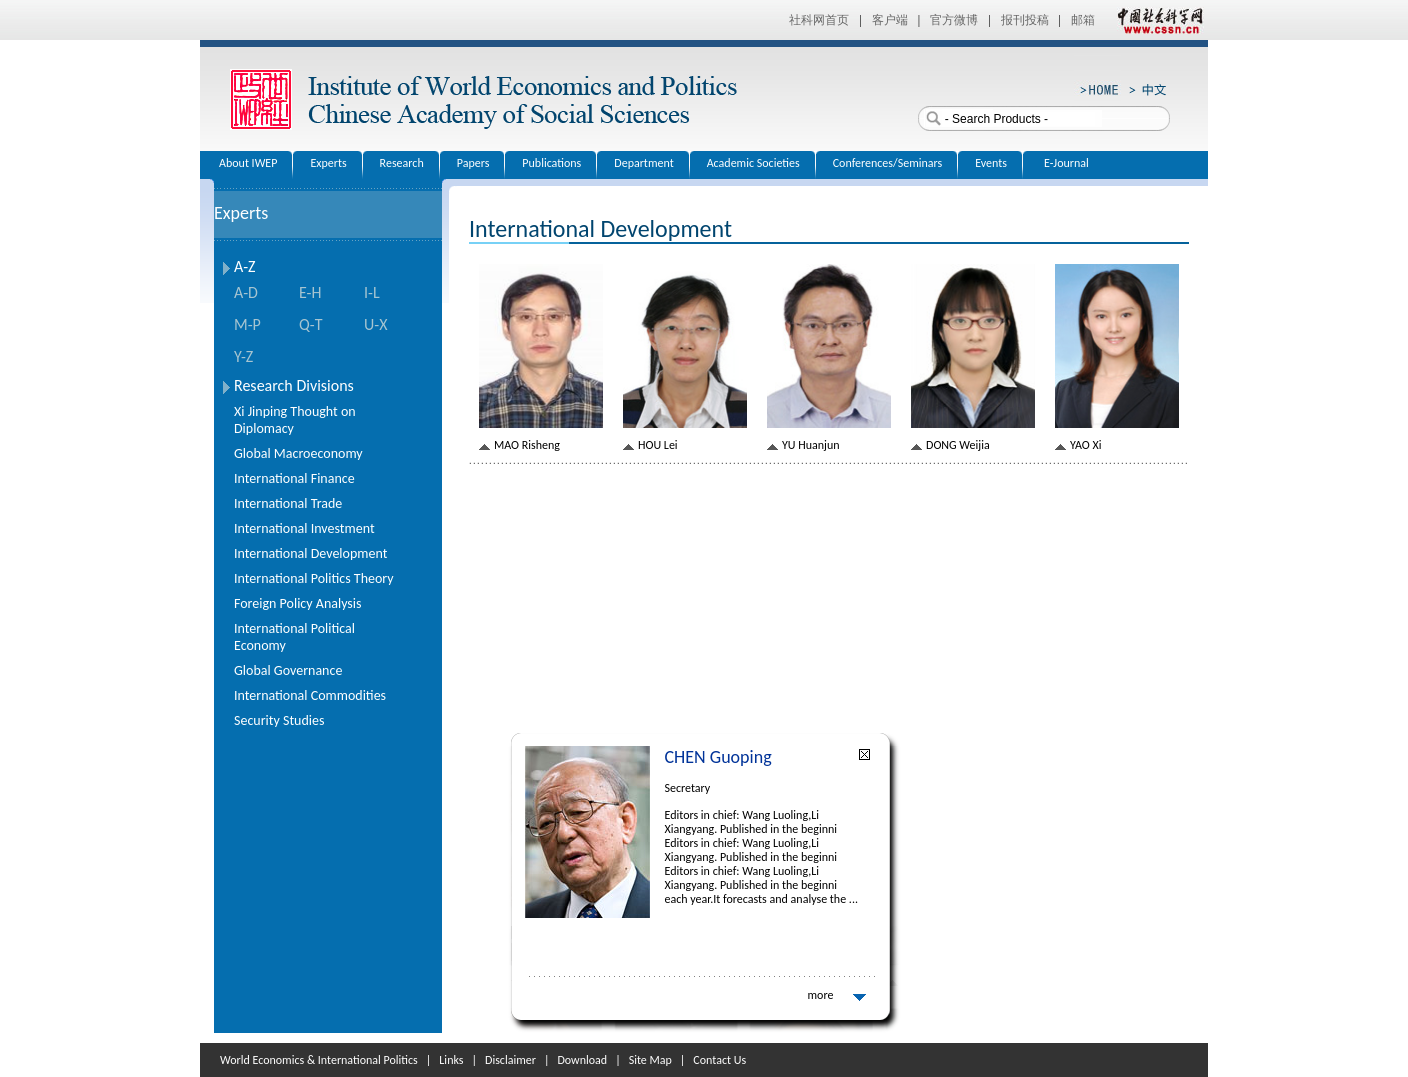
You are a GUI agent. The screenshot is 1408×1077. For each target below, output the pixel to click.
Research (402, 163)
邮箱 (1083, 20)
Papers (473, 163)
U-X (375, 324)
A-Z (245, 266)
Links (451, 1060)
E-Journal (1066, 163)
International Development (310, 553)
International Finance (294, 478)
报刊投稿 (1025, 20)
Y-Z (243, 356)
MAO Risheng (527, 445)
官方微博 (954, 20)
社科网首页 (819, 20)
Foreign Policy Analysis (298, 603)
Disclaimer (510, 1060)
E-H (310, 292)
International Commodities (310, 695)
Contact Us (719, 1060)
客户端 (890, 20)
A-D (246, 292)
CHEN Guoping (718, 757)
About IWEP (248, 163)
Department (643, 163)
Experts (328, 163)
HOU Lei (658, 445)
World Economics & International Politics (319, 1060)
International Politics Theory (314, 578)
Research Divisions (294, 385)
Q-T (310, 324)
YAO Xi (1085, 445)
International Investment (304, 528)
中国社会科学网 (1156, 20)
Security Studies (279, 720)
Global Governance (288, 670)
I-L (372, 292)
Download (582, 1060)
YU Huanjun (811, 445)
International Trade (288, 503)
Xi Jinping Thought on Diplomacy (295, 420)
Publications (551, 163)
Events (991, 163)
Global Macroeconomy (298, 453)
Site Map (650, 1060)
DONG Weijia (958, 445)
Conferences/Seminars (888, 163)
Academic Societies (753, 163)
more (821, 995)
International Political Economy (294, 637)
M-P (247, 324)
